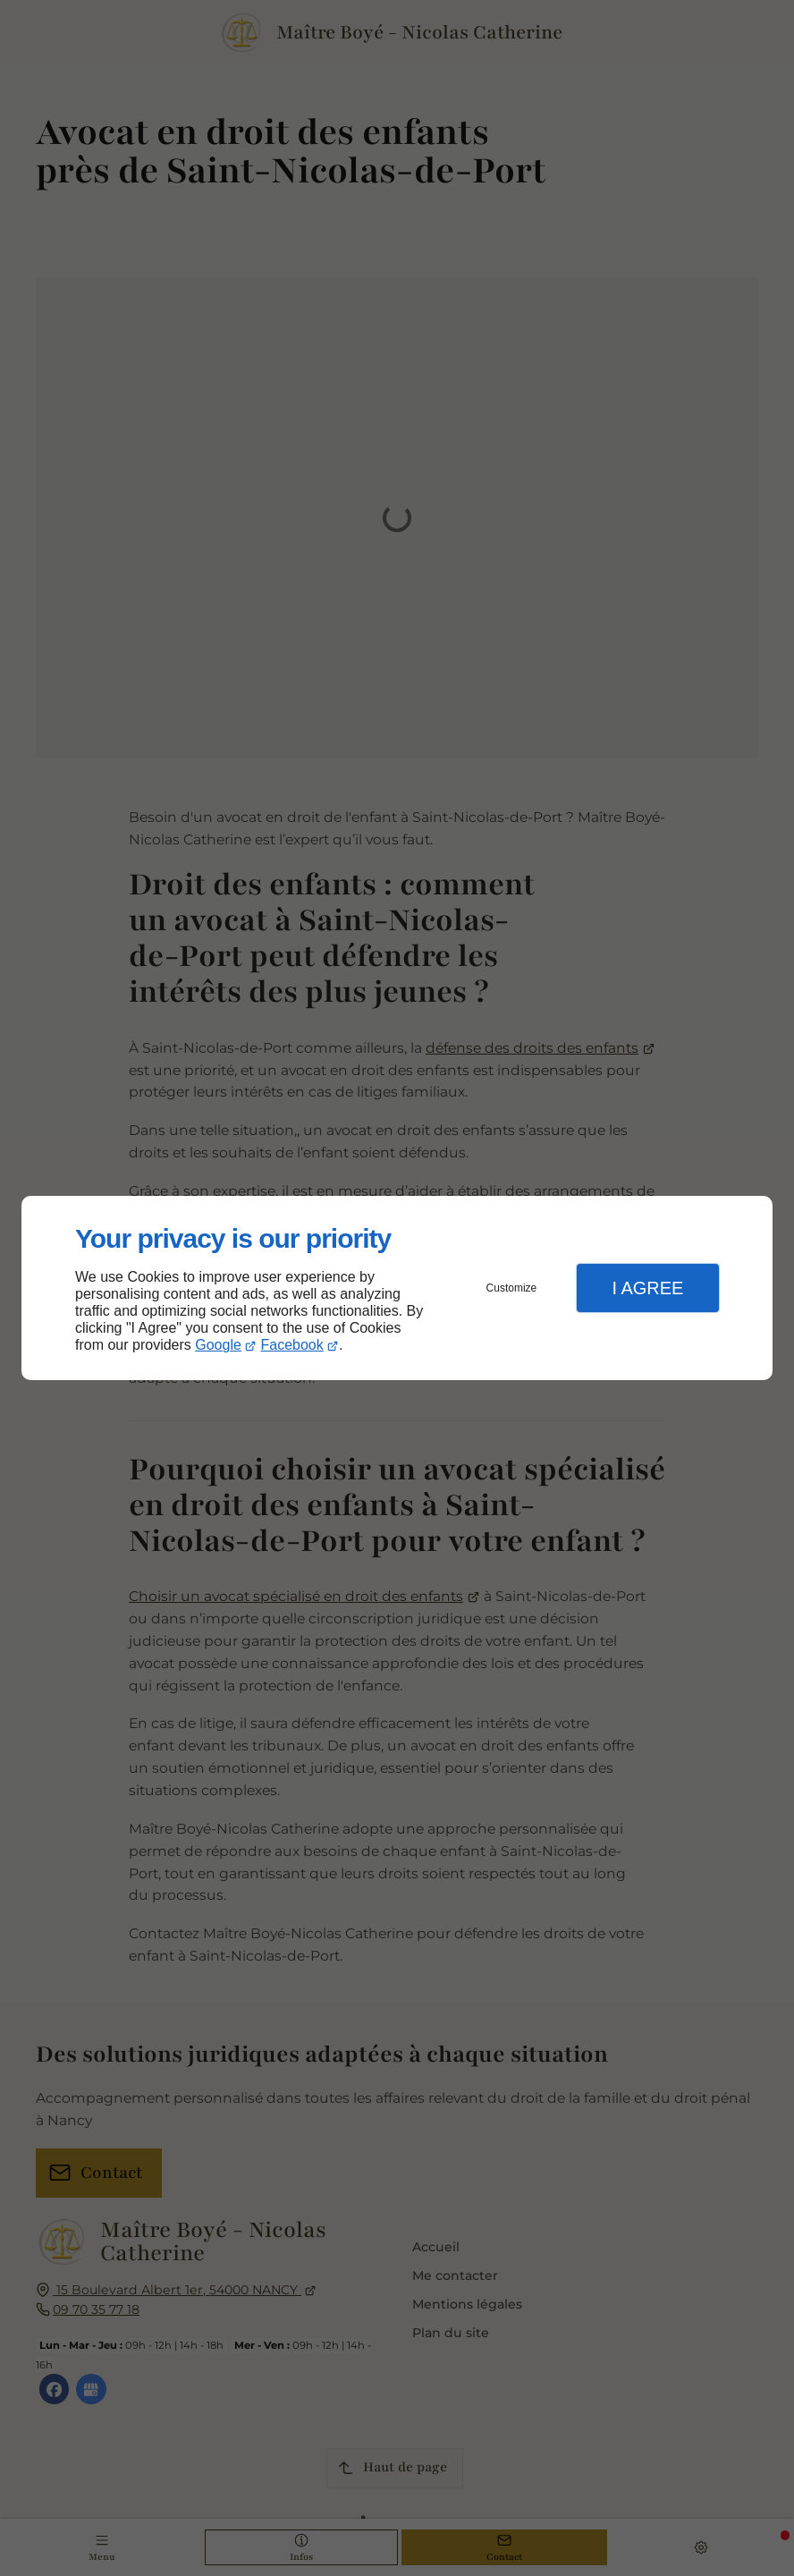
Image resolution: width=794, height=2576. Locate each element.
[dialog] (397, 1288)
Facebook (292, 1344)
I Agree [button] (647, 1288)
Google (218, 1344)
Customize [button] (511, 1288)
